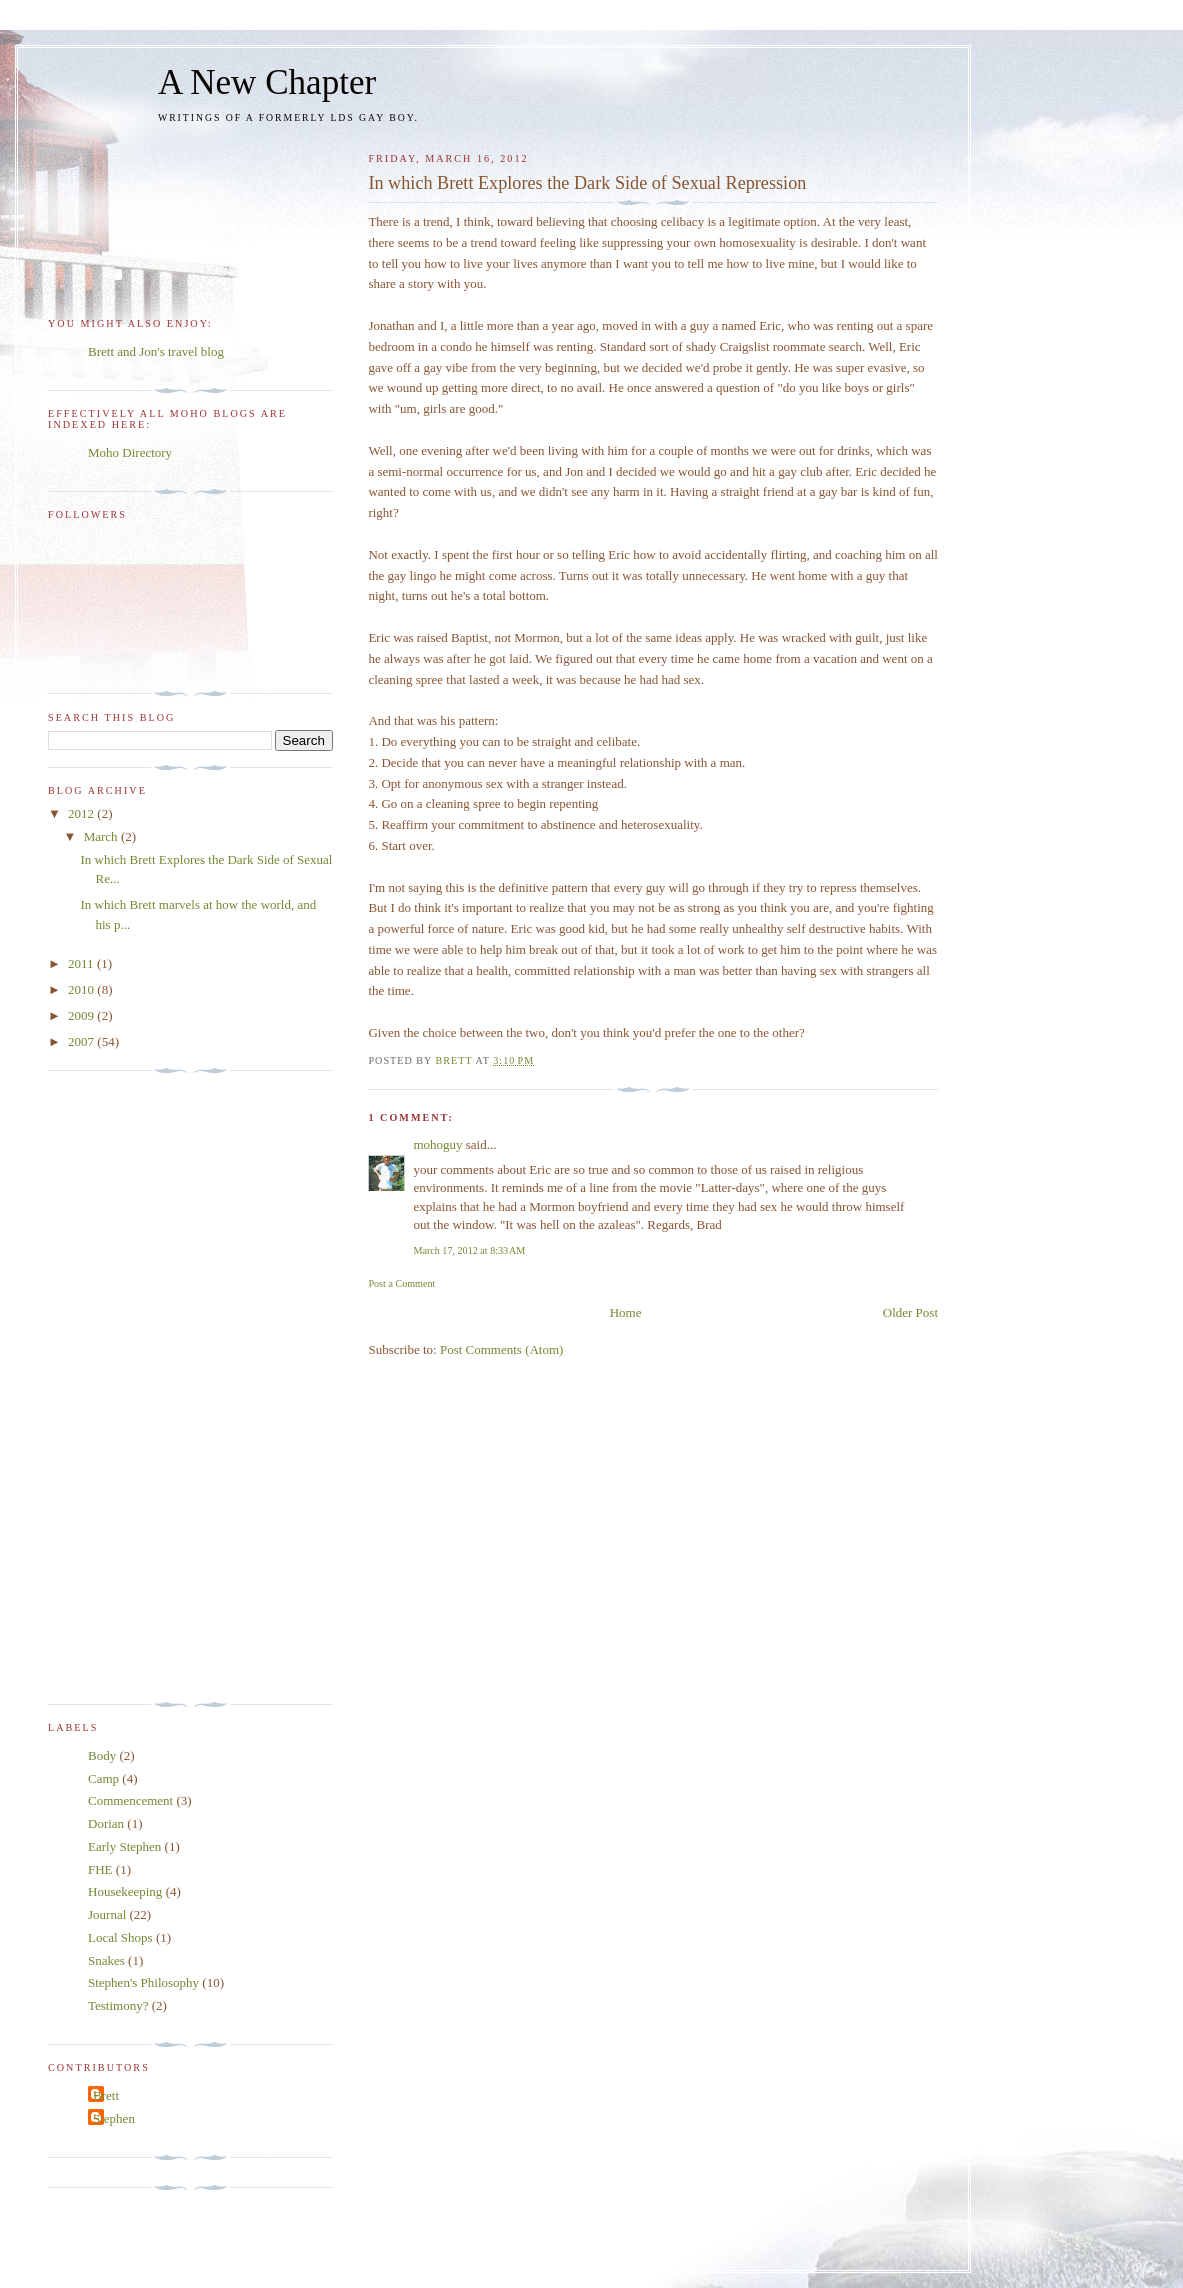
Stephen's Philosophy (143, 1982)
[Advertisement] (128, 1388)
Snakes (106, 1960)
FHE (100, 1869)
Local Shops (120, 1937)
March (102, 836)
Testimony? (118, 2005)
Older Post (910, 1312)
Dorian (106, 1823)
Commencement (130, 1800)
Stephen (114, 2118)
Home (626, 1312)
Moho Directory (130, 452)
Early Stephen (124, 1846)
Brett (106, 2095)
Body (102, 1755)
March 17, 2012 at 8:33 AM (469, 1250)
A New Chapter (267, 82)
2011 (82, 963)
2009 (82, 1015)
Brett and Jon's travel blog (156, 351)
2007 (82, 1041)
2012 (82, 813)
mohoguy (437, 1144)
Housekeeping (125, 1891)
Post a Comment (401, 1283)
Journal (107, 1914)
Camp (103, 1778)
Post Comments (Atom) (502, 1349)
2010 (82, 989)
